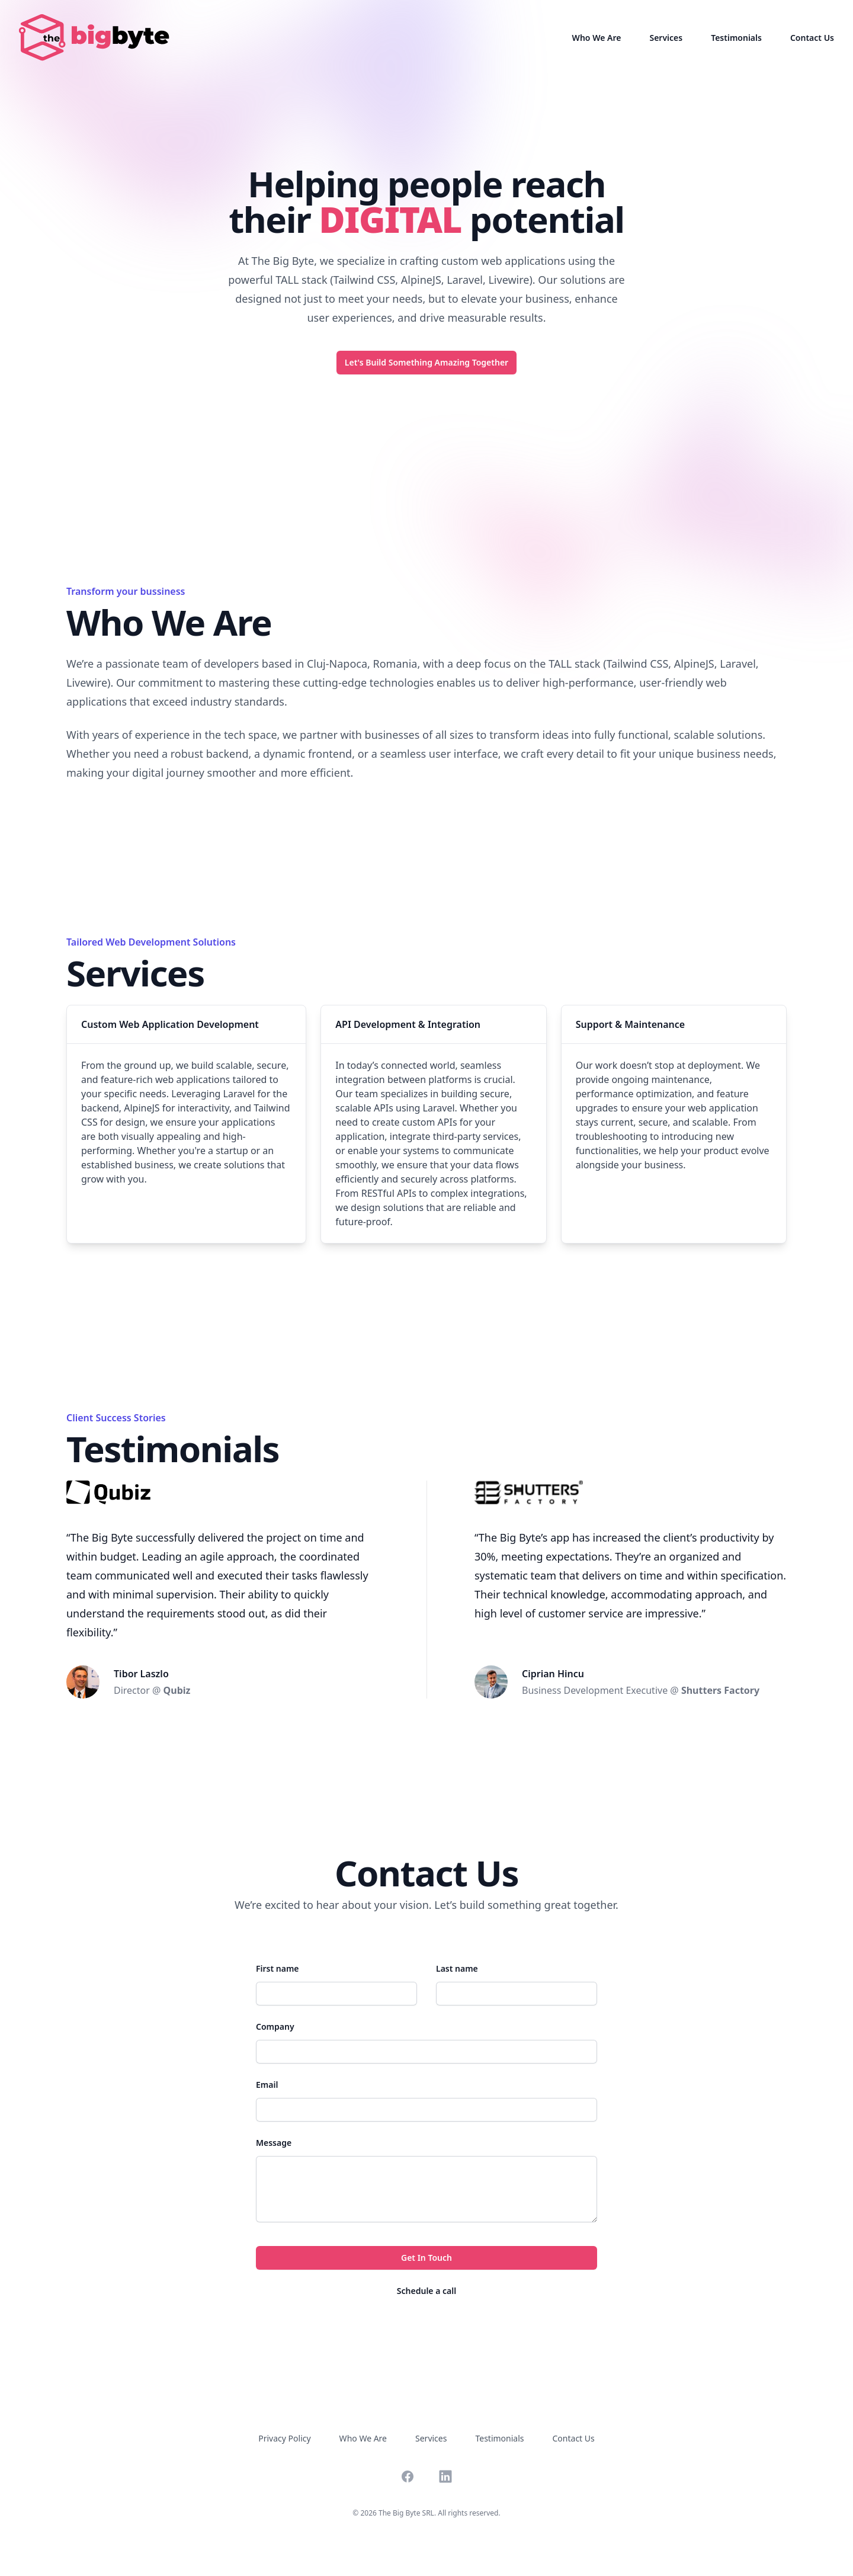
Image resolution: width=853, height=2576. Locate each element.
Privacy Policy (284, 2438)
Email (267, 2084)
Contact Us (812, 37)
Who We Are (596, 37)
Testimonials (736, 37)
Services (665, 37)
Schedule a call (426, 2290)
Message (273, 2142)
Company (275, 2026)
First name (277, 1968)
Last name (457, 1968)
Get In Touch (426, 2257)
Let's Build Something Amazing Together (426, 362)
